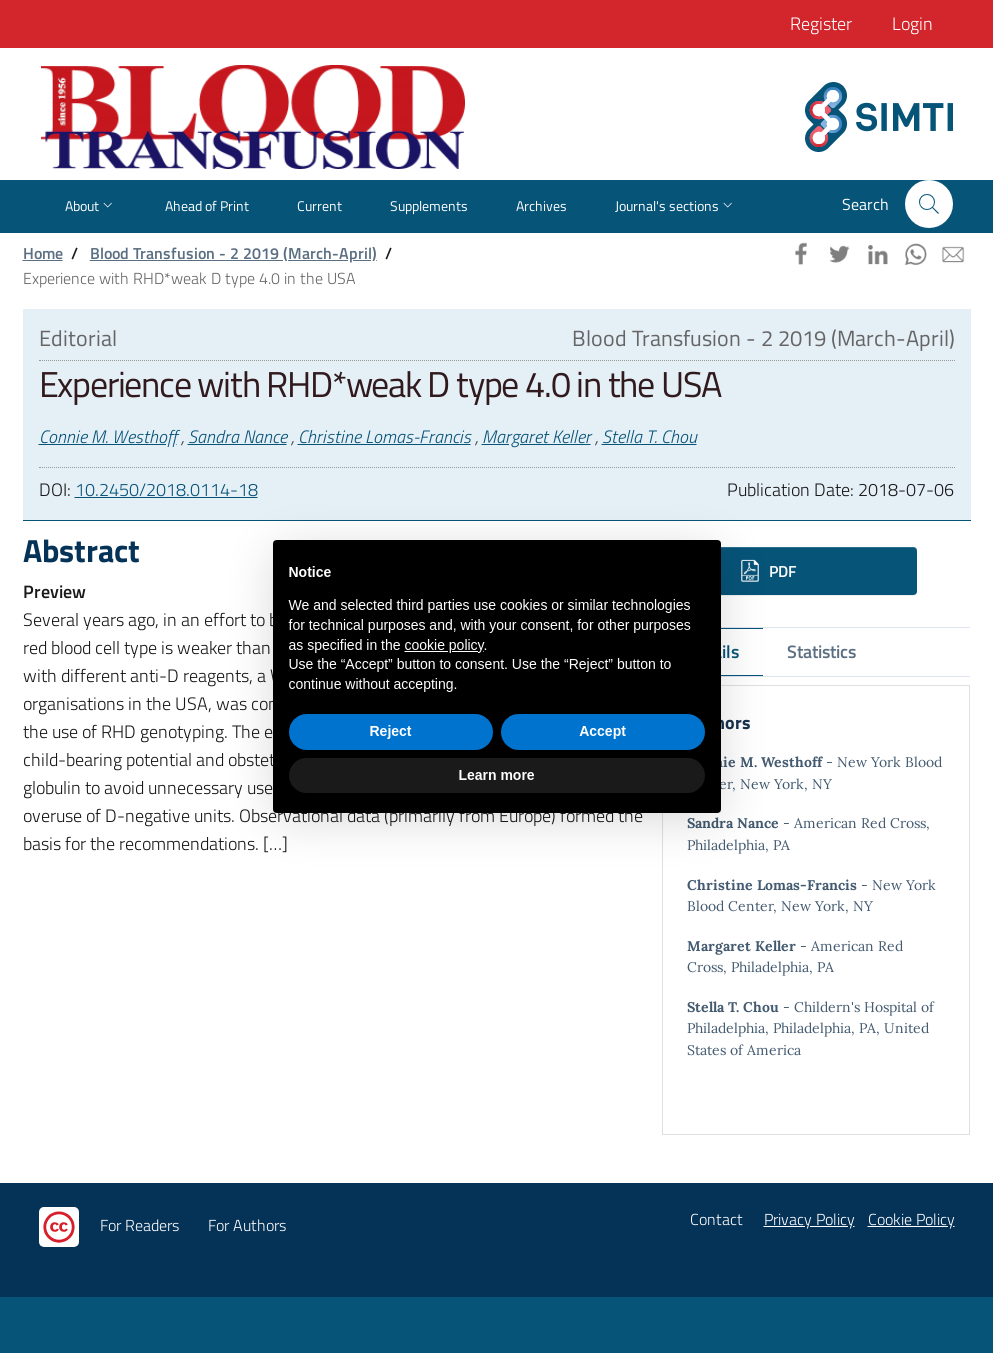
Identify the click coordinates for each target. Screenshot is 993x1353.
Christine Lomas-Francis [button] (384, 436)
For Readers (139, 1225)
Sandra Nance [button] (237, 436)
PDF (768, 571)
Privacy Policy (809, 1219)
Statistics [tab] (821, 651)
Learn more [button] (496, 775)
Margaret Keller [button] (536, 436)
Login (912, 23)
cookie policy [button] (443, 645)
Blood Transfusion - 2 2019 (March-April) (233, 253)
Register (821, 23)
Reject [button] (390, 731)
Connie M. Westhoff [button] (108, 436)
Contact (716, 1219)
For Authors (247, 1225)
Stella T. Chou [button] (649, 436)
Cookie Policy (911, 1219)
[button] (929, 204)
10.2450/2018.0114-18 (166, 489)
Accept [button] (602, 731)
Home (43, 253)
